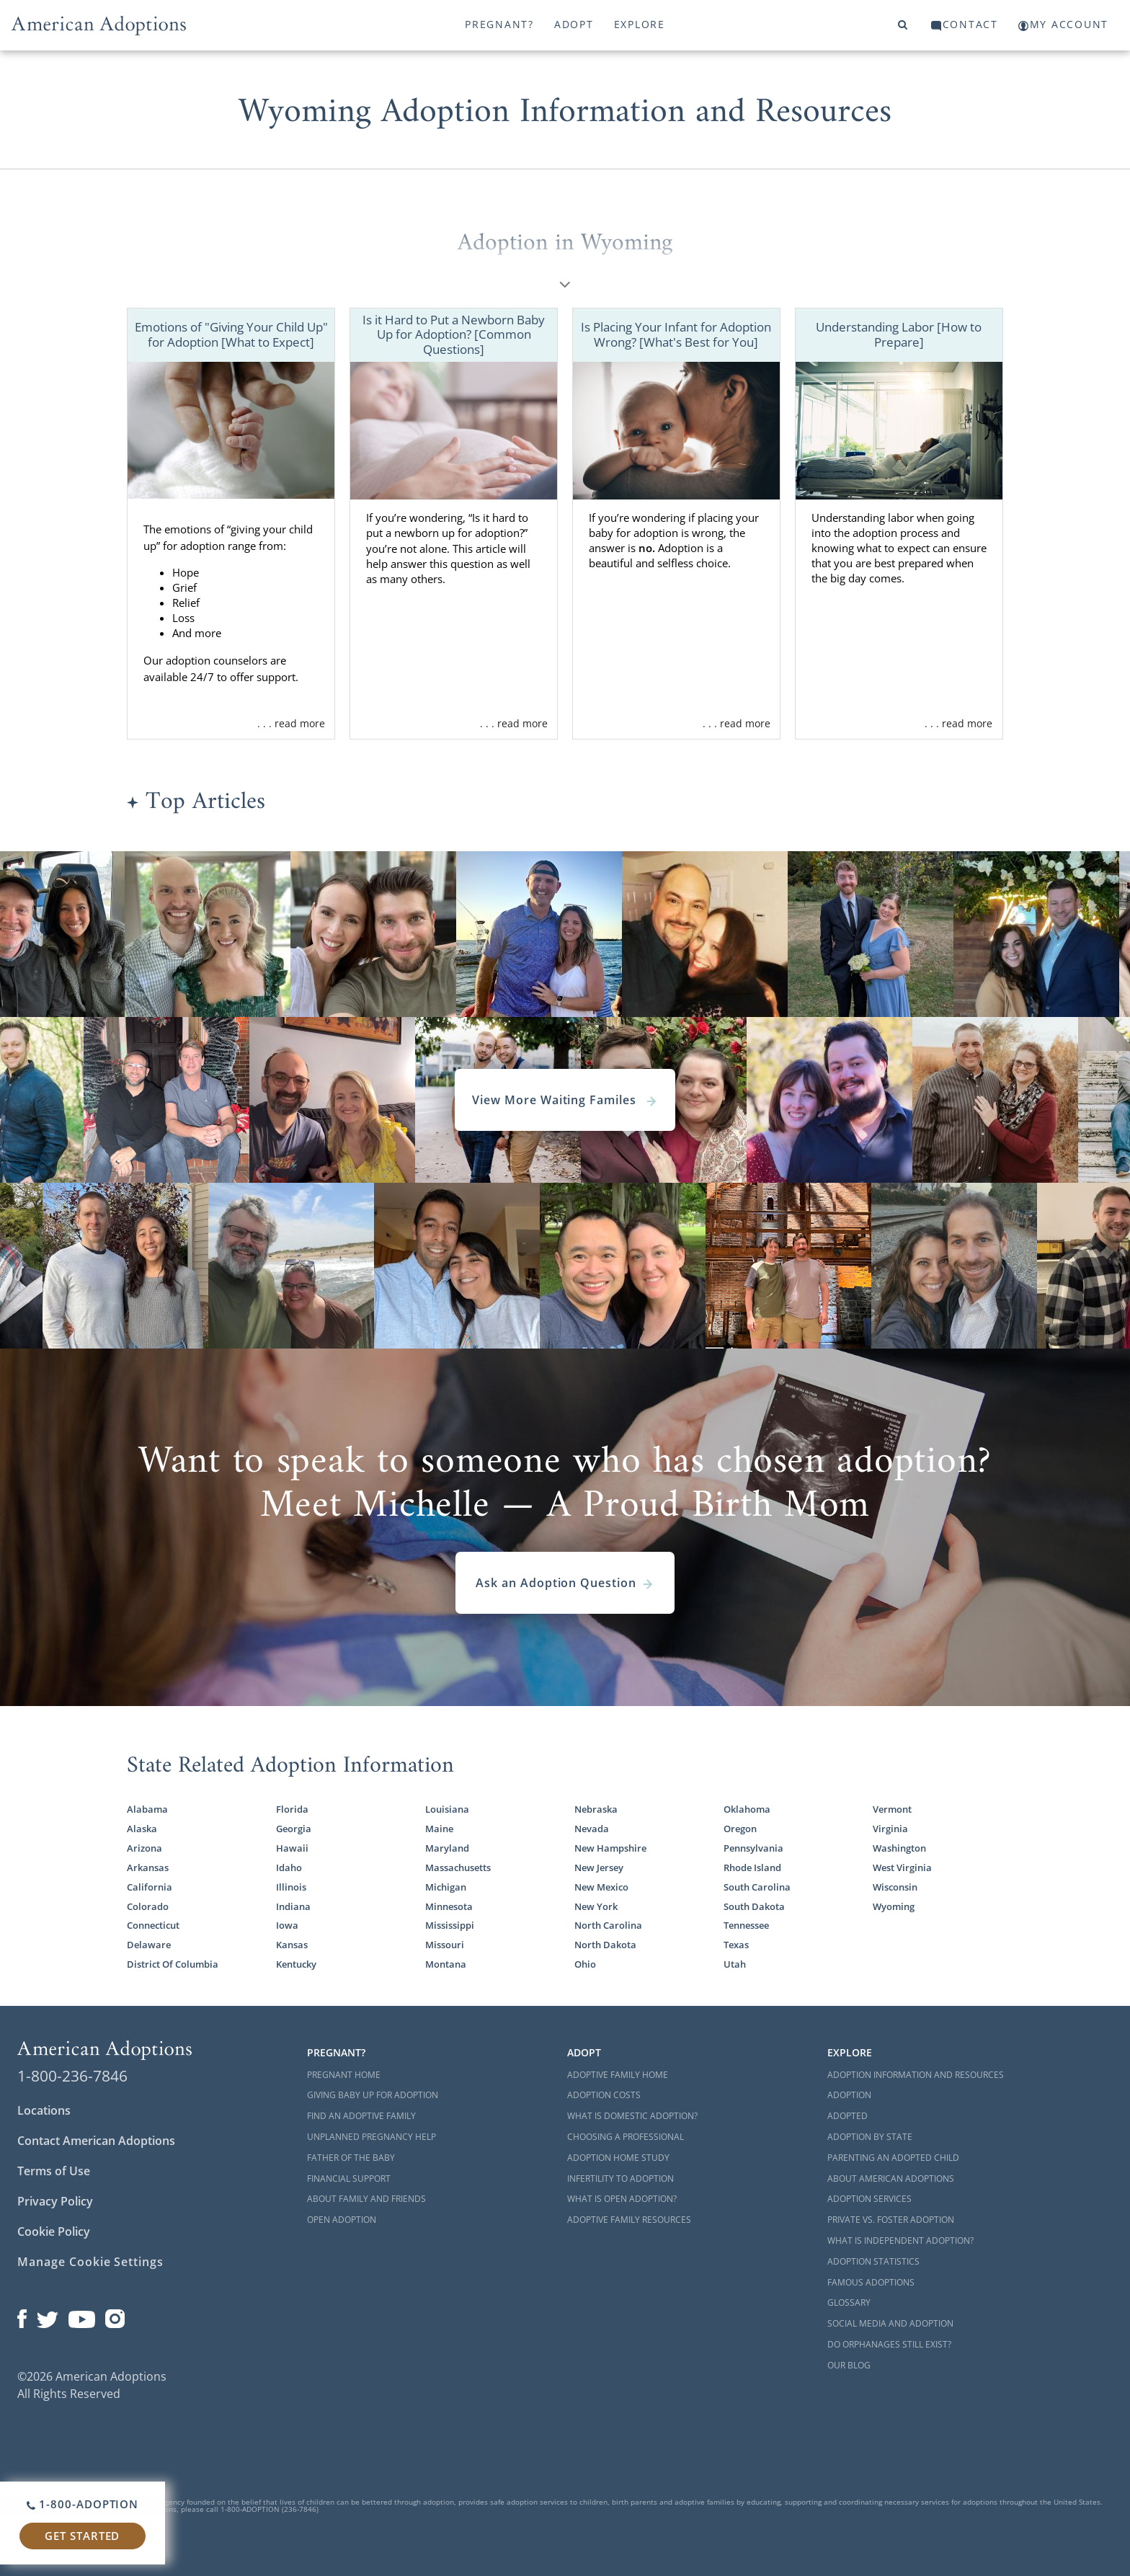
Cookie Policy (53, 2231)
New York (596, 1907)
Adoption (849, 2095)
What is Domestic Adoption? (632, 2116)
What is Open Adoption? (622, 2199)
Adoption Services (869, 2199)
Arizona (144, 1848)
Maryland (447, 1848)
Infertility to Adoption (620, 2178)
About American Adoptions (890, 2178)
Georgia (293, 1829)
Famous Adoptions (871, 2282)
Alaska (142, 1829)
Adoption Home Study (618, 2157)
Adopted (847, 2116)
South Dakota (754, 1907)
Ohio (585, 1964)
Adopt (574, 24)
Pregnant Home (344, 2075)
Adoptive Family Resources (629, 2219)
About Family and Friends (366, 2199)
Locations (44, 2110)
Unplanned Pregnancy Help (371, 2137)
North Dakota (605, 1945)
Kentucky (296, 1964)
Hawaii (292, 1848)
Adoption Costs (604, 2095)
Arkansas (148, 1868)
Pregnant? (499, 24)
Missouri (444, 1945)
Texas (736, 1945)
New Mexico (601, 1887)
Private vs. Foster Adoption (890, 2219)
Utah (735, 1964)
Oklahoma (747, 1809)
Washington (899, 1848)
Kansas (292, 1945)
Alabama (147, 1809)
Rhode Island (752, 1868)
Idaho (289, 1868)
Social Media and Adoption (890, 2323)
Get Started (82, 2535)
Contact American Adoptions (96, 2141)
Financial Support (349, 2178)
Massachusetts (458, 1868)
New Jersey (598, 1868)
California (149, 1887)
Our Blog (849, 2365)
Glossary (849, 2302)
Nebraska (596, 1809)
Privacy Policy (55, 2201)
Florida (292, 1809)
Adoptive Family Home (617, 2075)
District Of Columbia (172, 1964)
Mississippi (449, 1925)
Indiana (293, 1907)
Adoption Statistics (873, 2261)
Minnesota (449, 1907)
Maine (439, 1829)
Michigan (445, 1887)
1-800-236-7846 (72, 2076)
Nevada (591, 1829)
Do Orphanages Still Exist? (889, 2344)
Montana (445, 1964)
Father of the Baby (351, 2157)
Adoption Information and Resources (915, 2075)
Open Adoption (341, 2219)
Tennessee (746, 1925)
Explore (639, 24)
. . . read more (291, 723)
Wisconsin (895, 1887)
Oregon (740, 1829)
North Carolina (608, 1925)
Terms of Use (53, 2171)
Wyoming (894, 1907)
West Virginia (902, 1868)
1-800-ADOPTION (82, 2504)
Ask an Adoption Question (565, 1583)
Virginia (890, 1829)
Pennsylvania (753, 1848)
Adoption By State (869, 2137)
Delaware (149, 1945)
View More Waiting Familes (565, 1100)
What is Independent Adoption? (900, 2240)
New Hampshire (610, 1848)
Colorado (148, 1907)
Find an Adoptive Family (361, 2116)
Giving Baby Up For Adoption (372, 2095)
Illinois (291, 1887)
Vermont (892, 1809)
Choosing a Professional (625, 2137)
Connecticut (153, 1925)
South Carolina (757, 1887)
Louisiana (447, 1809)
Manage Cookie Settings (90, 2262)
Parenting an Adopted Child (893, 2157)
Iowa (287, 1925)
